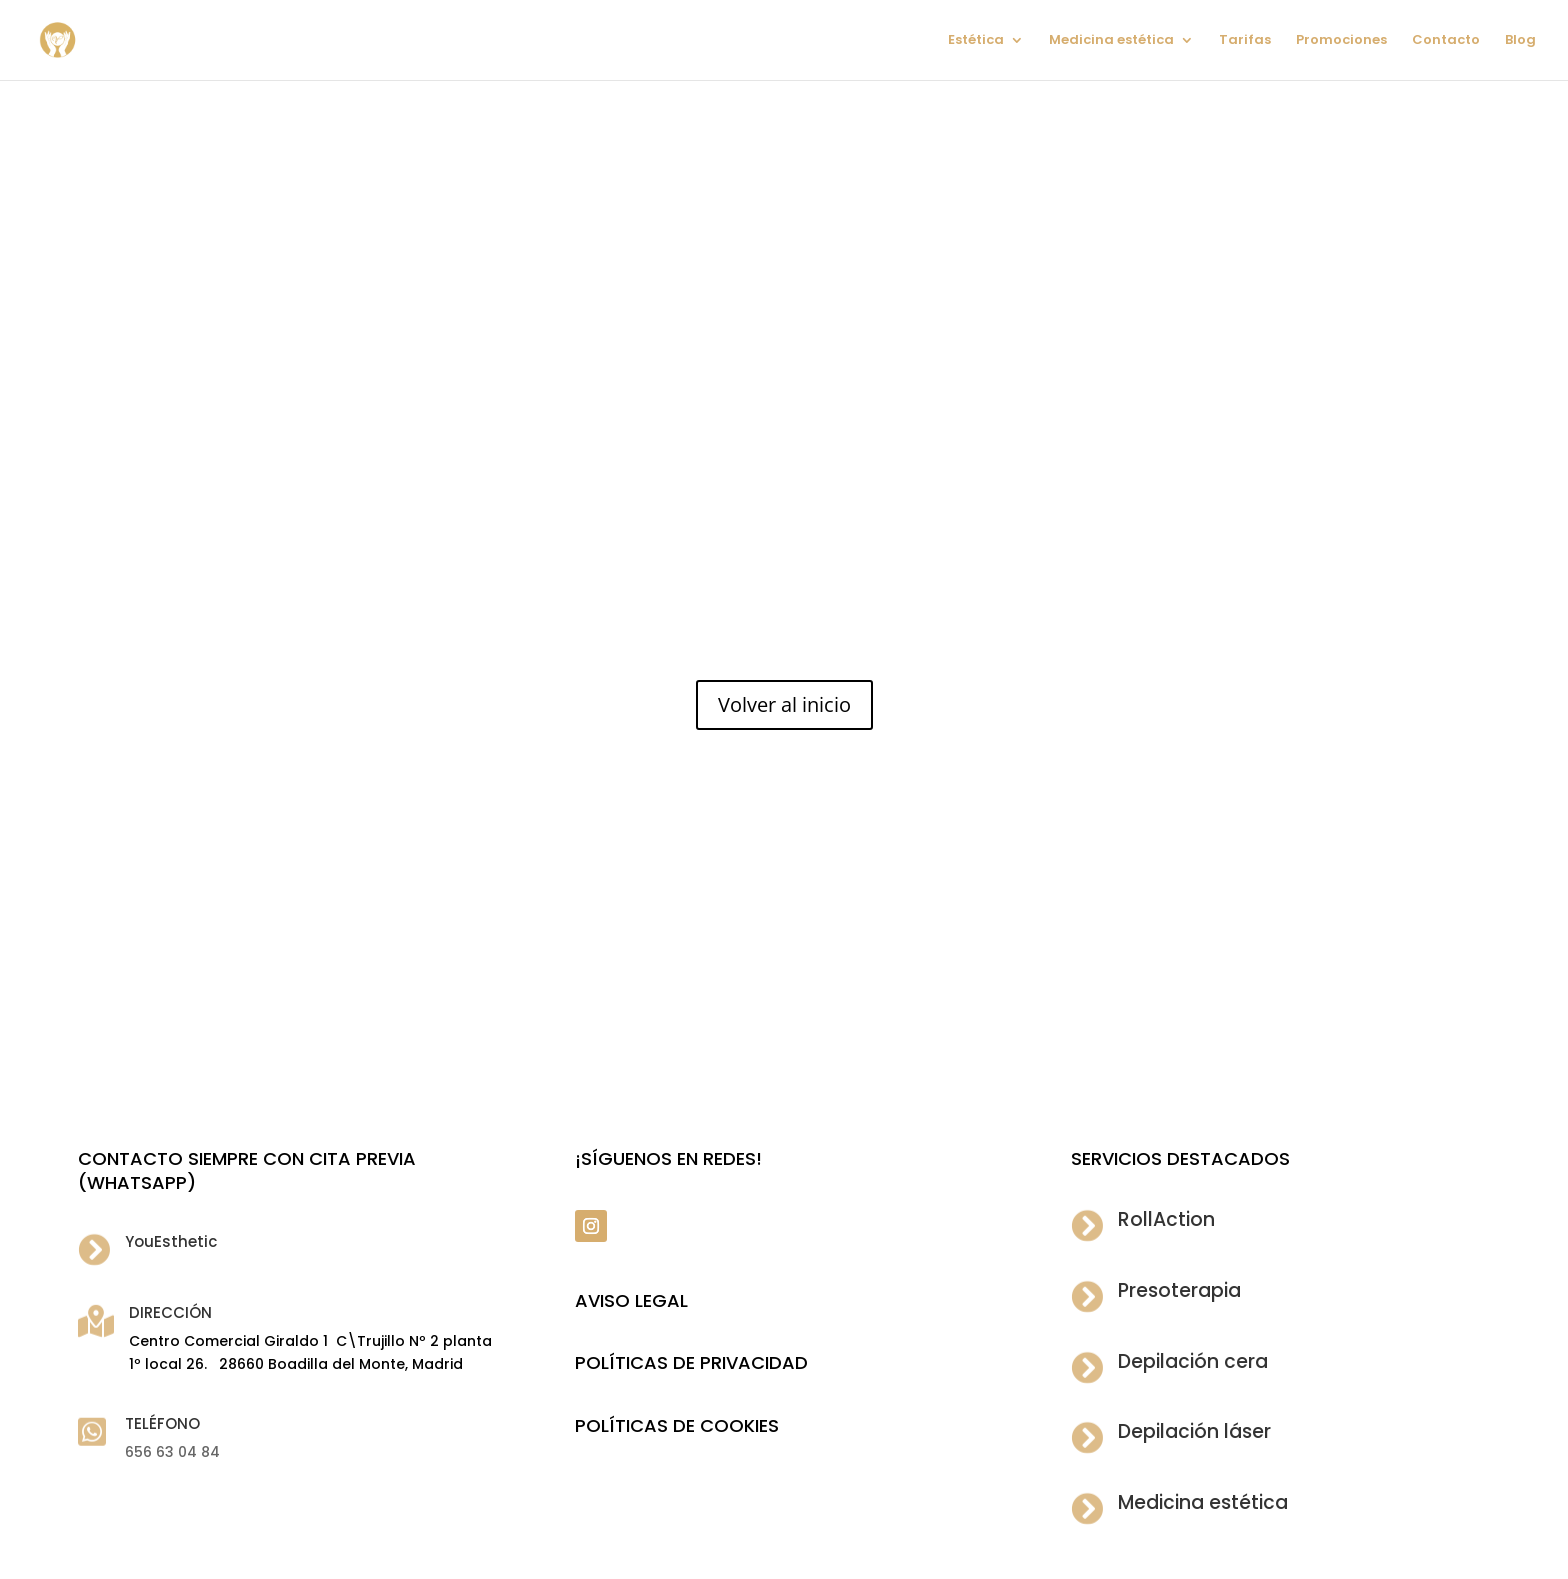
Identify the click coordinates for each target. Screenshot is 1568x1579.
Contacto (1446, 41)
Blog (1520, 41)
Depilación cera (1193, 1361)
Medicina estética (1111, 41)
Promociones (1341, 41)
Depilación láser (1194, 1431)
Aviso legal (631, 1300)
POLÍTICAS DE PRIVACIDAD (691, 1362)
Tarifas (1245, 41)
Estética (976, 41)
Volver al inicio (784, 704)
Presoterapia (1179, 1290)
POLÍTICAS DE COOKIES (677, 1425)
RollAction (1166, 1219)
